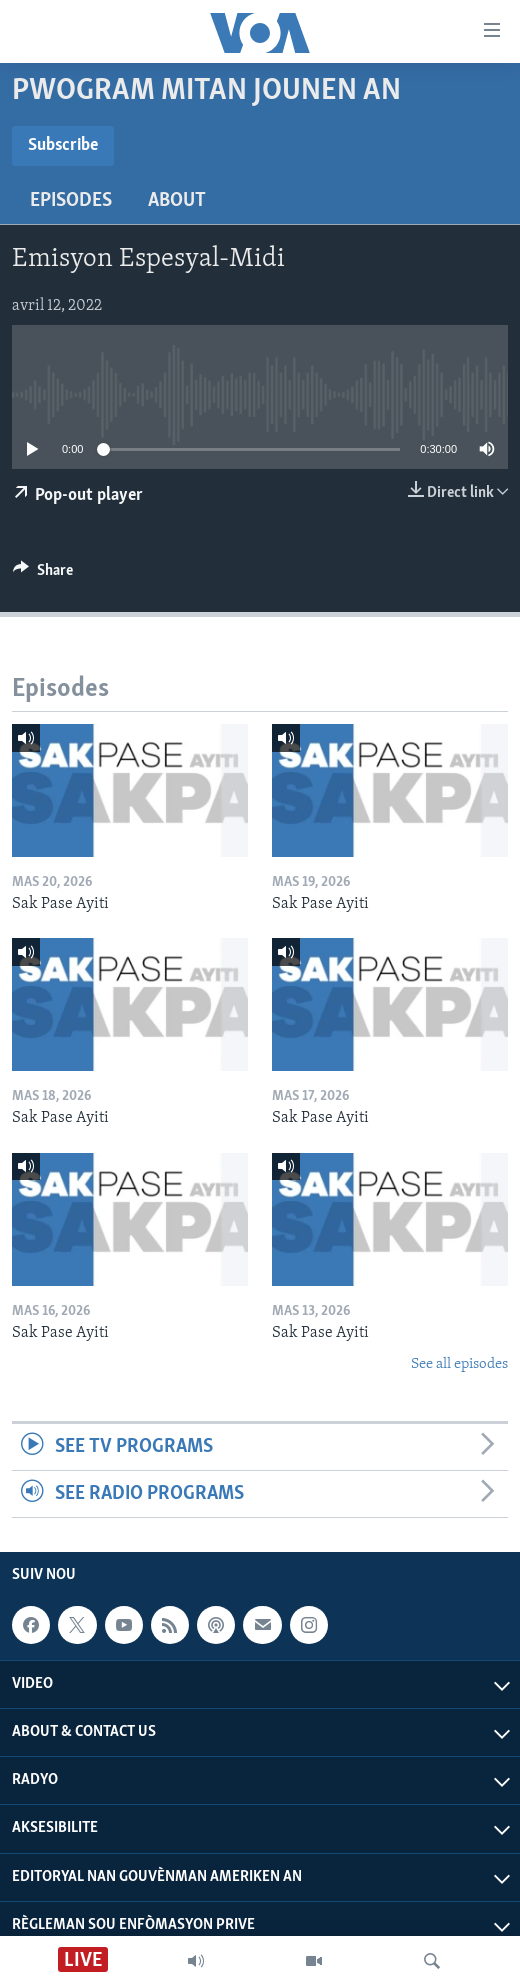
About (177, 201)
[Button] (43, 575)
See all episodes (459, 1364)
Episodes (71, 201)
